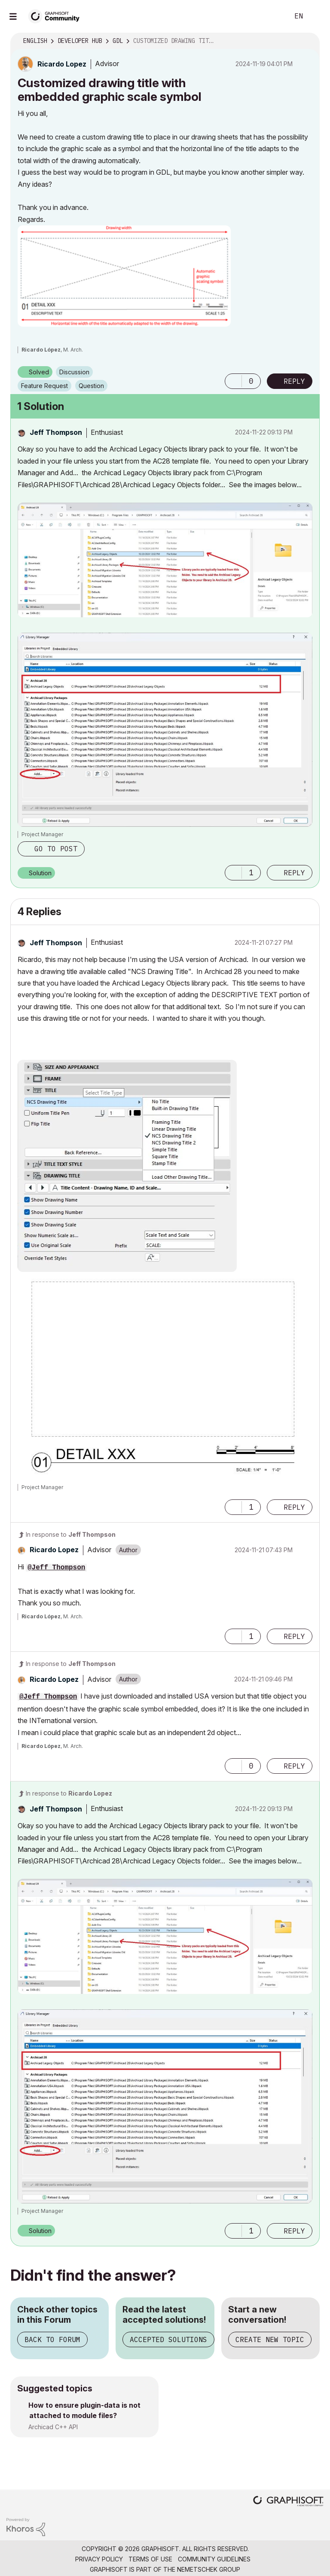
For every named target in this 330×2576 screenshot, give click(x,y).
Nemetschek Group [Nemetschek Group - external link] (208, 2569)
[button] (124, 276)
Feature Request (44, 385)
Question (91, 385)
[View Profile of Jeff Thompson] (56, 432)
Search (272, 16)
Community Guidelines (214, 2559)
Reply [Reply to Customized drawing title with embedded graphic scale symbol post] (294, 381)
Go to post (55, 848)
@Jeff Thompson (56, 1568)
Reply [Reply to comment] (294, 872)
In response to (71, 1534)
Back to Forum (52, 2339)
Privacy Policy (99, 2559)
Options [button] (307, 41)
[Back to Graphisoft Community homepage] (57, 15)
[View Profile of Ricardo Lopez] (61, 64)
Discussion (74, 372)
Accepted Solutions (168, 2339)
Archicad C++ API (53, 2426)
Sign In (316, 16)
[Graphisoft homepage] (288, 2502)
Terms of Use (150, 2559)
